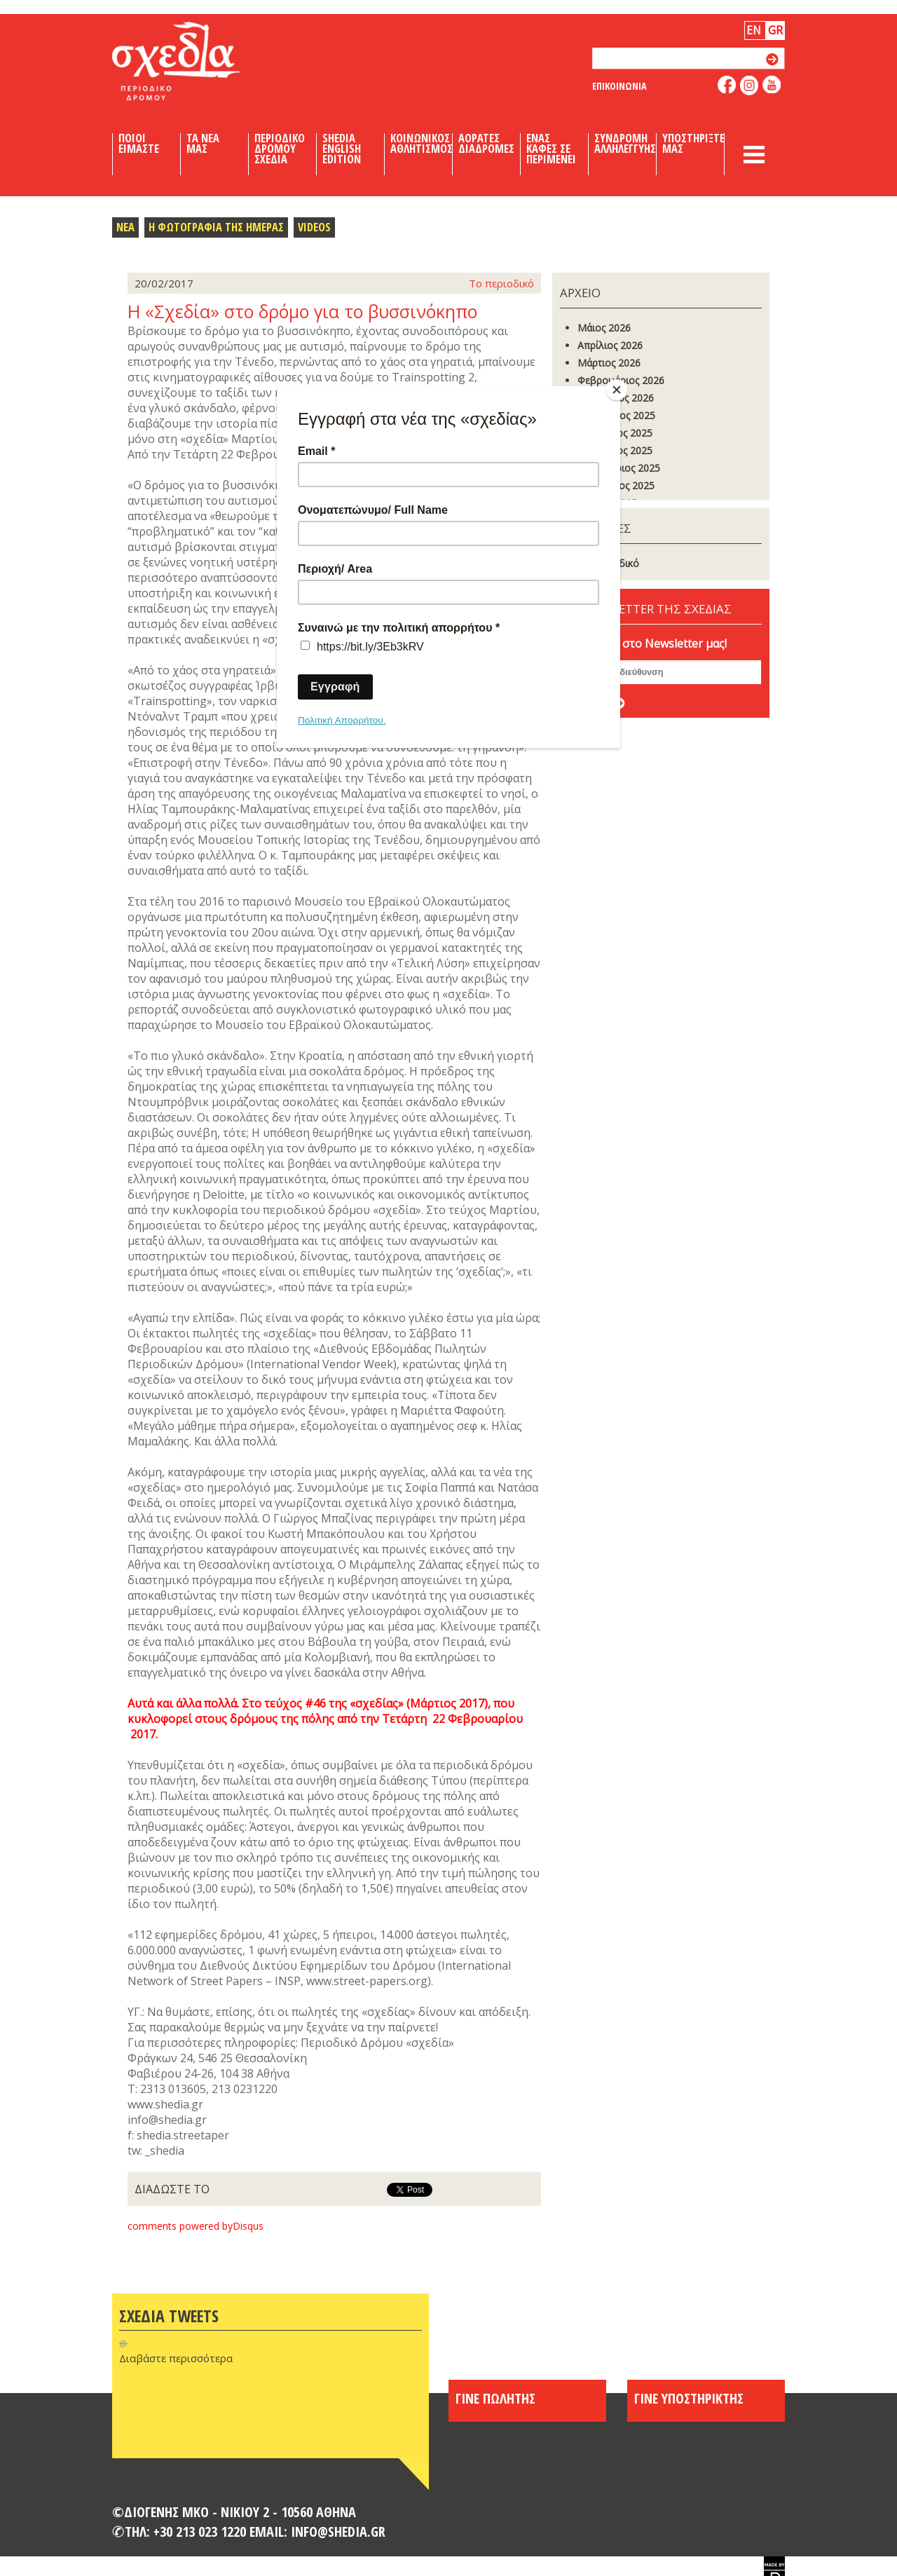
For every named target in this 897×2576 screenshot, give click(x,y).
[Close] (616, 389)
